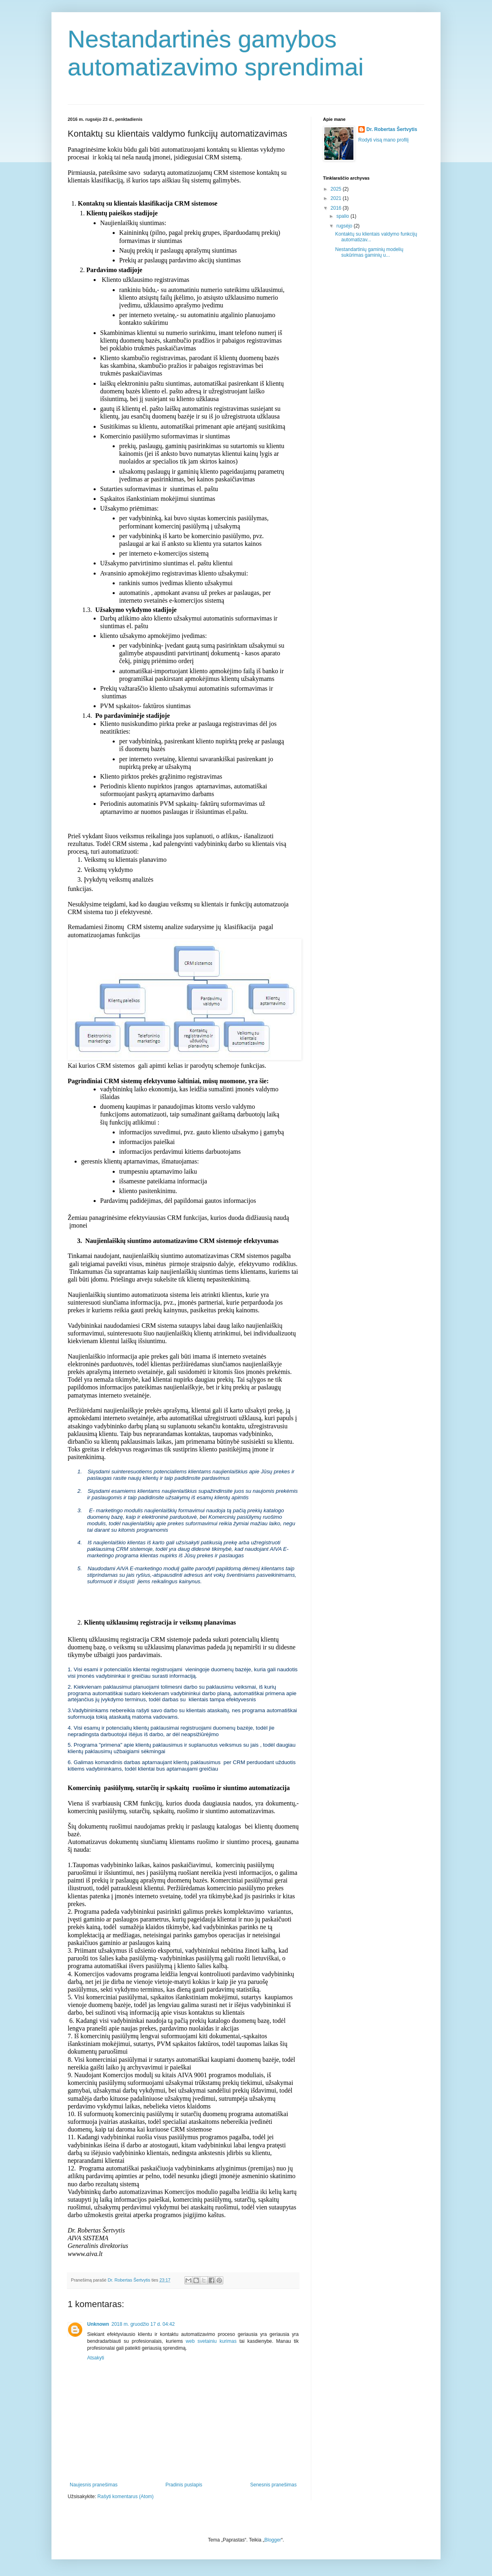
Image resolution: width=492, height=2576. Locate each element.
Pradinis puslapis (183, 2485)
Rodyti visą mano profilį (383, 140)
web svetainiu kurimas (211, 2341)
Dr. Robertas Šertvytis (391, 129)
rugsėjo (345, 226)
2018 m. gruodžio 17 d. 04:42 (143, 2324)
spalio (343, 216)
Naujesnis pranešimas (94, 2485)
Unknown (98, 2324)
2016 (337, 208)
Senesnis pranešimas (273, 2485)
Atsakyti (95, 2358)
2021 (337, 198)
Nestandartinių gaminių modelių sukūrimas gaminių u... (369, 252)
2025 (337, 189)
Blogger (272, 2540)
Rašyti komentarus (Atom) (125, 2496)
